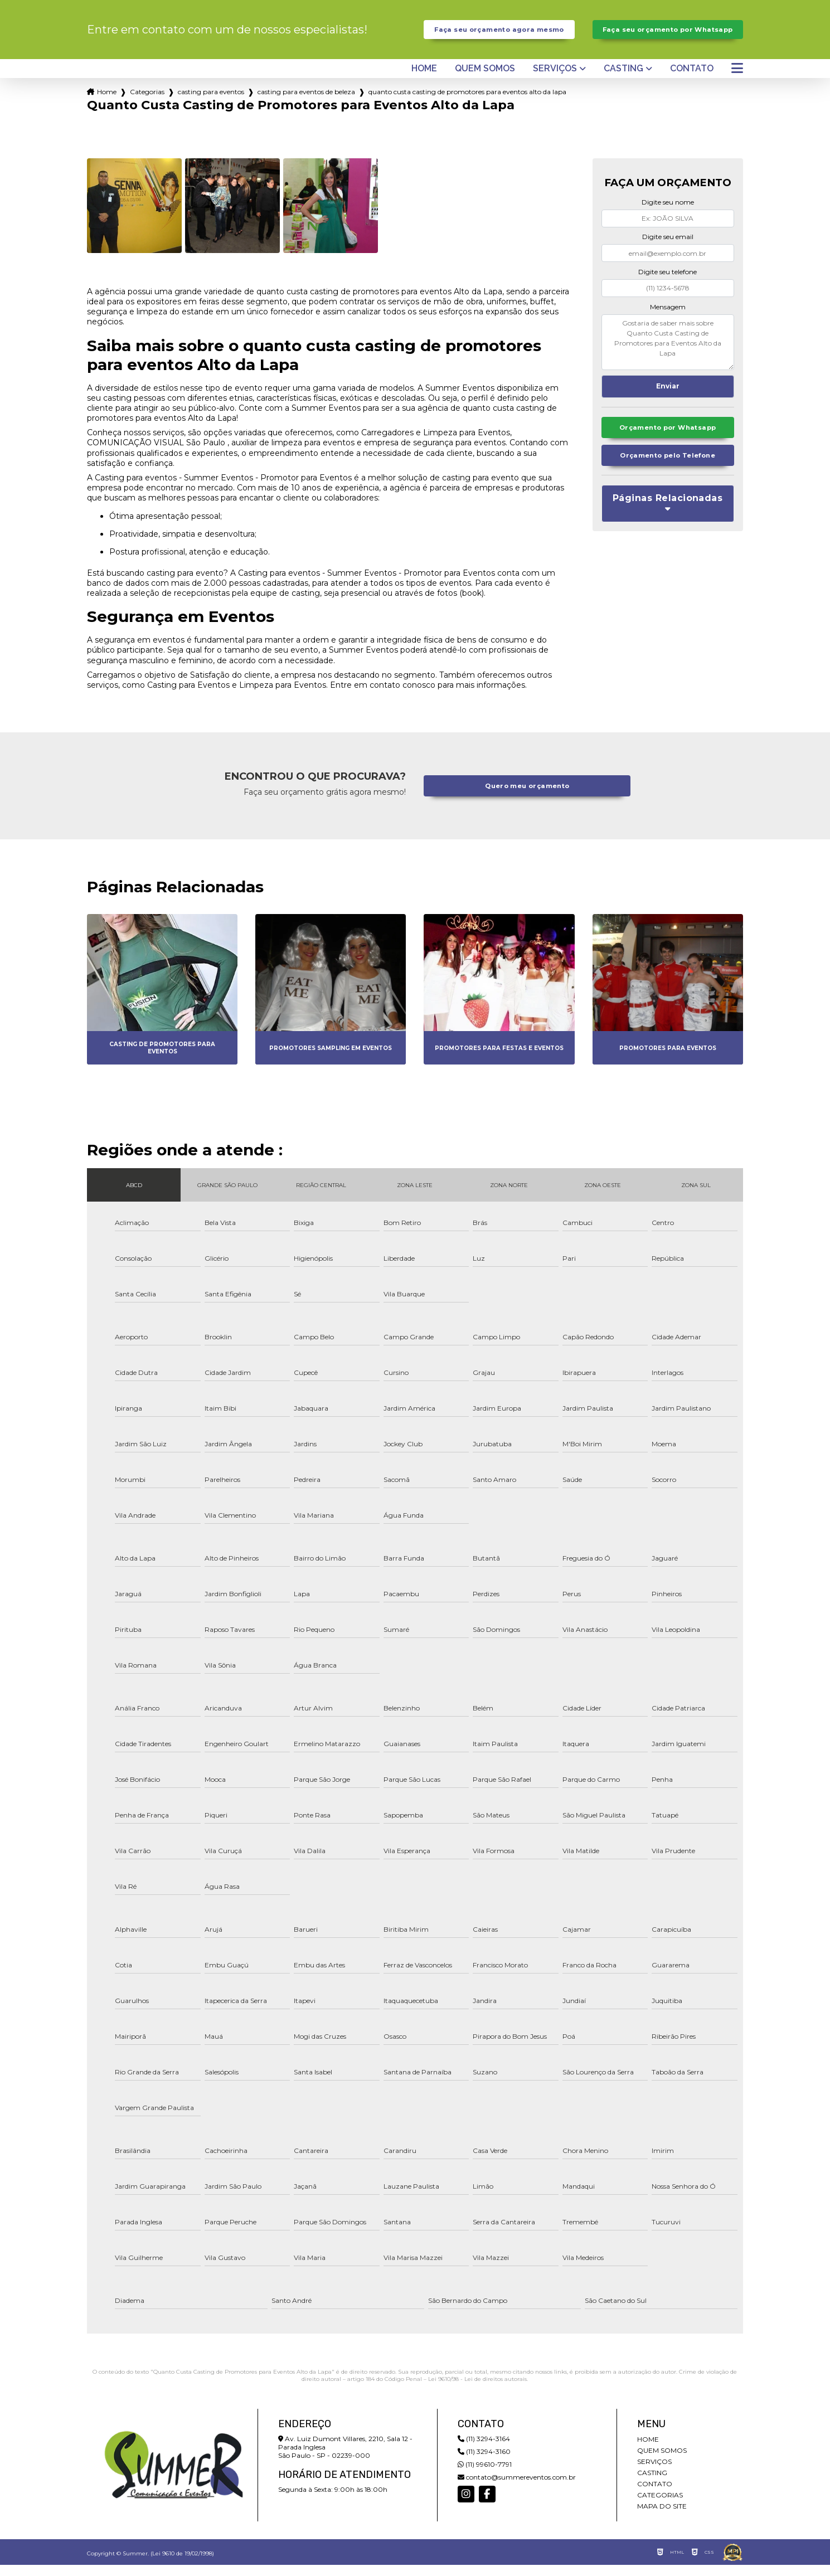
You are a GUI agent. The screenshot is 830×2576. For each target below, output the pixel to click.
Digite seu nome (668, 213)
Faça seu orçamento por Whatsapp (667, 35)
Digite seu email (667, 248)
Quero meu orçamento (527, 797)
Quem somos (485, 80)
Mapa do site (662, 2517)
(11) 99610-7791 (485, 2475)
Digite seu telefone (667, 283)
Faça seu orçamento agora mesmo (499, 35)
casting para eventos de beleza (306, 103)
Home (424, 80)
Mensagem (668, 317)
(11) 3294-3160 (484, 2462)
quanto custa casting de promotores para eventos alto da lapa (467, 103)
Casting (623, 80)
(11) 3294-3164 (484, 2450)
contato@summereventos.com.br (517, 2488)
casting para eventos (211, 103)
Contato (691, 80)
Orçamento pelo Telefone (667, 469)
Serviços (555, 80)
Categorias (147, 103)
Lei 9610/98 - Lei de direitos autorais (477, 2390)
